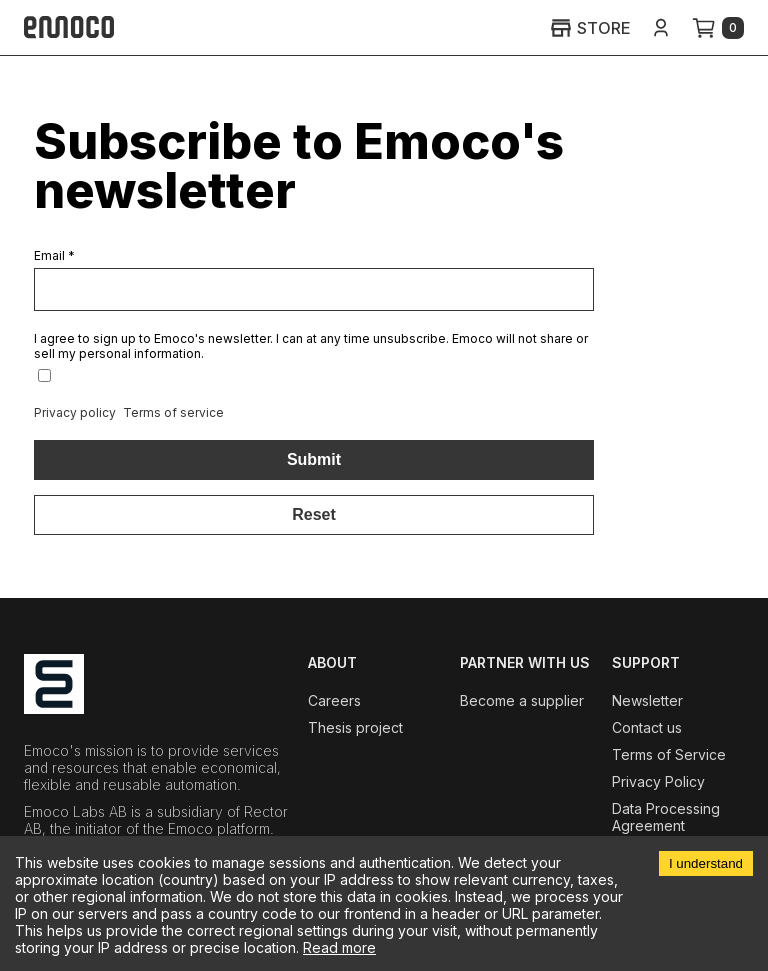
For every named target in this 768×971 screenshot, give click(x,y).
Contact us (647, 727)
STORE (590, 28)
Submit (314, 459)
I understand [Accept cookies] (706, 863)
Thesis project (355, 727)
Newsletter (647, 700)
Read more (339, 947)
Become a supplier (522, 700)
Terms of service (173, 412)
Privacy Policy (658, 781)
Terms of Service (669, 754)
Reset (314, 514)
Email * (54, 255)
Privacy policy (75, 412)
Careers (334, 700)
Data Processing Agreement (666, 817)
